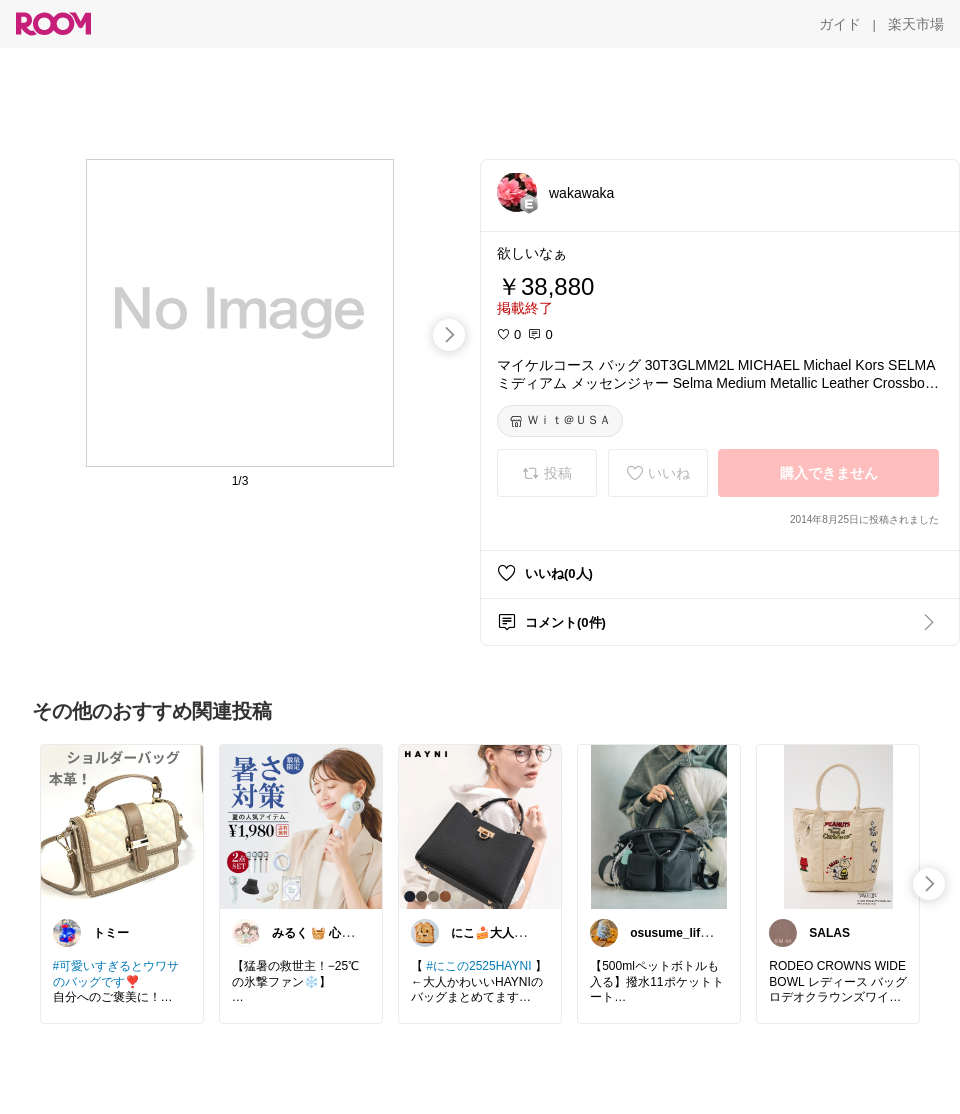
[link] (122, 826)
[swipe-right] (449, 335)
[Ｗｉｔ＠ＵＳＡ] (560, 421)
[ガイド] (840, 24)
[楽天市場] (916, 24)
